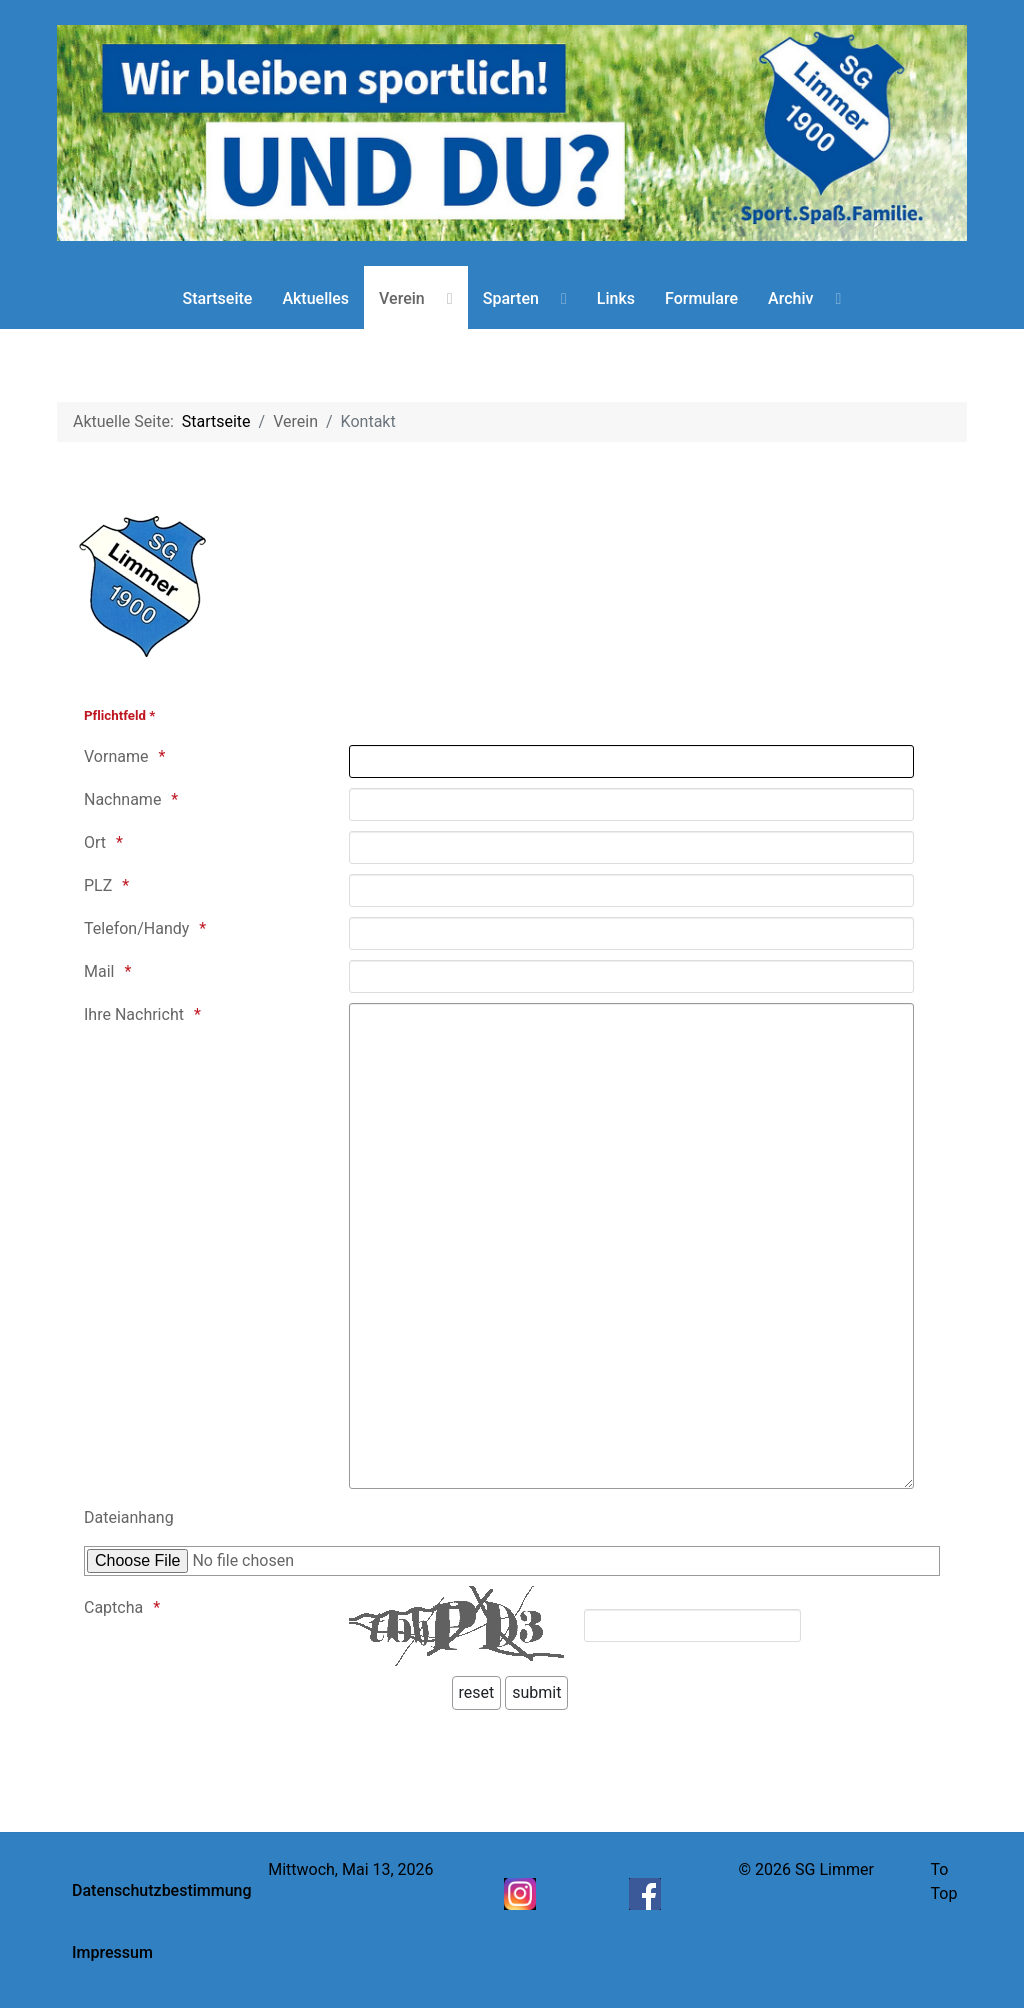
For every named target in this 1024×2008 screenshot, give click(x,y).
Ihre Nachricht (134, 1014)
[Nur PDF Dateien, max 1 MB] (512, 1561)
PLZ (98, 885)
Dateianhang (129, 1517)
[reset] (477, 1693)
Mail (99, 971)
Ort (95, 842)
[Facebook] (647, 1893)
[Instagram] (522, 1893)
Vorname (116, 756)
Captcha (113, 1607)
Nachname (122, 799)
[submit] (536, 1693)
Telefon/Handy (136, 928)
